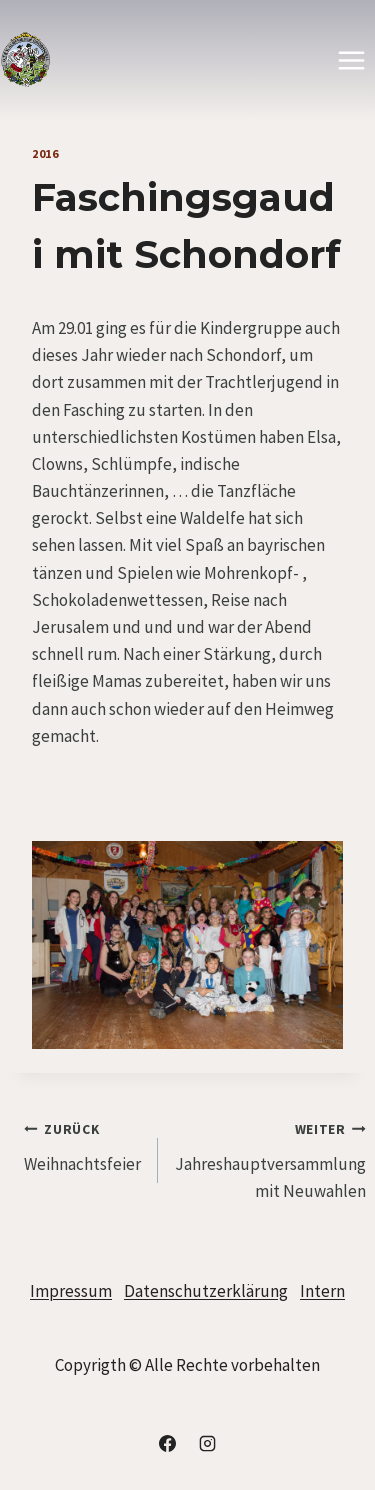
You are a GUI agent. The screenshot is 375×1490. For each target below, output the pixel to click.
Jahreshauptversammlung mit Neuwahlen (270, 1158)
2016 (45, 153)
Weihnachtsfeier (82, 1145)
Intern (322, 1291)
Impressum (71, 1291)
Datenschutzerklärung (206, 1291)
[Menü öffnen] (351, 60)
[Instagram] (207, 1443)
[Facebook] (168, 1443)
